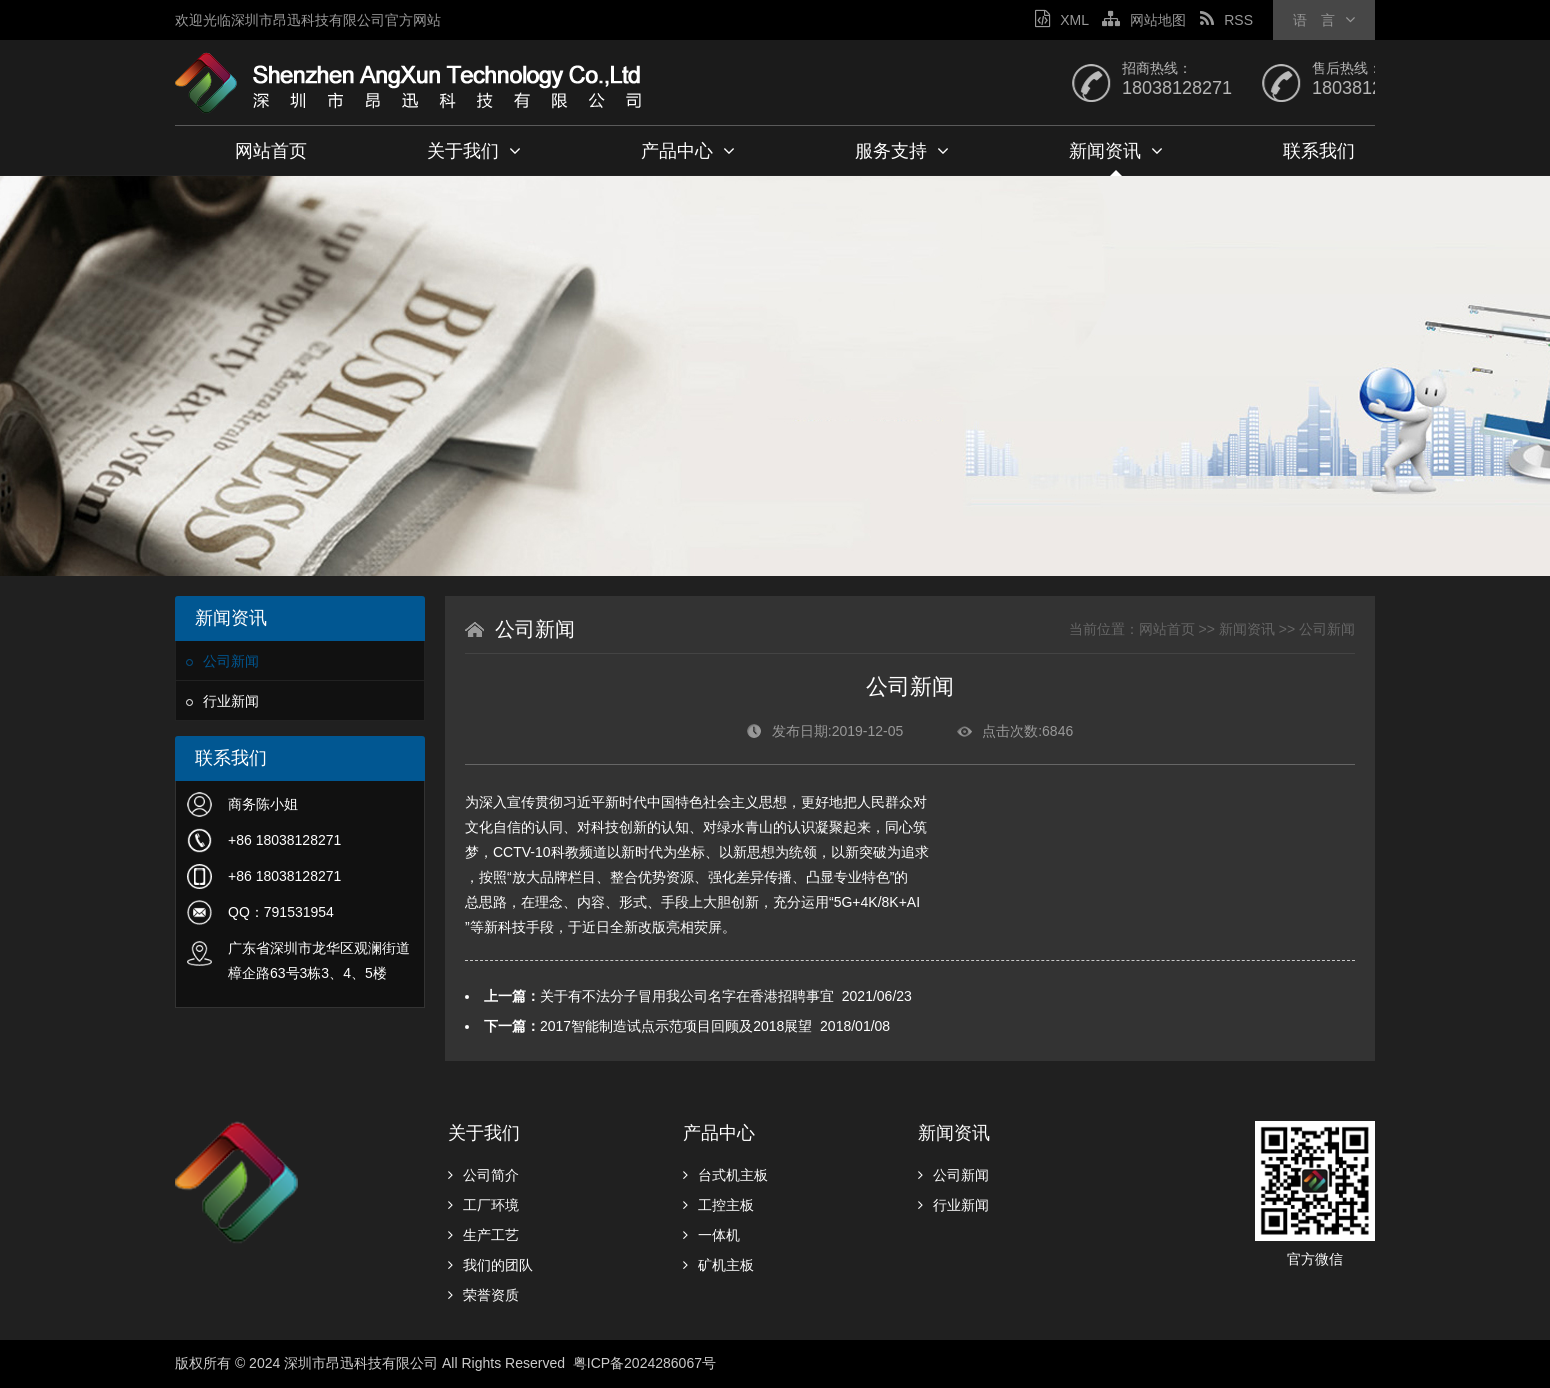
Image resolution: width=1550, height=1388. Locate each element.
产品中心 (688, 151)
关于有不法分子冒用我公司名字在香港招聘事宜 (687, 996)
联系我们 (1319, 151)
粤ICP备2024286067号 (646, 1363)
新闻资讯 (1116, 151)
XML (1061, 20)
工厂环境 (483, 1205)
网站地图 (1144, 20)
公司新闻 (222, 661)
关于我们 (474, 151)
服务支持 (902, 151)
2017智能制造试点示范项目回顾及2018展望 (676, 1026)
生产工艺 (483, 1235)
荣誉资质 (483, 1295)
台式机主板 (725, 1175)
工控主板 (718, 1205)
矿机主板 (718, 1265)
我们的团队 (490, 1265)
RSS (1226, 20)
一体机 (711, 1235)
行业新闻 (222, 701)
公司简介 (483, 1175)
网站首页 (271, 151)
